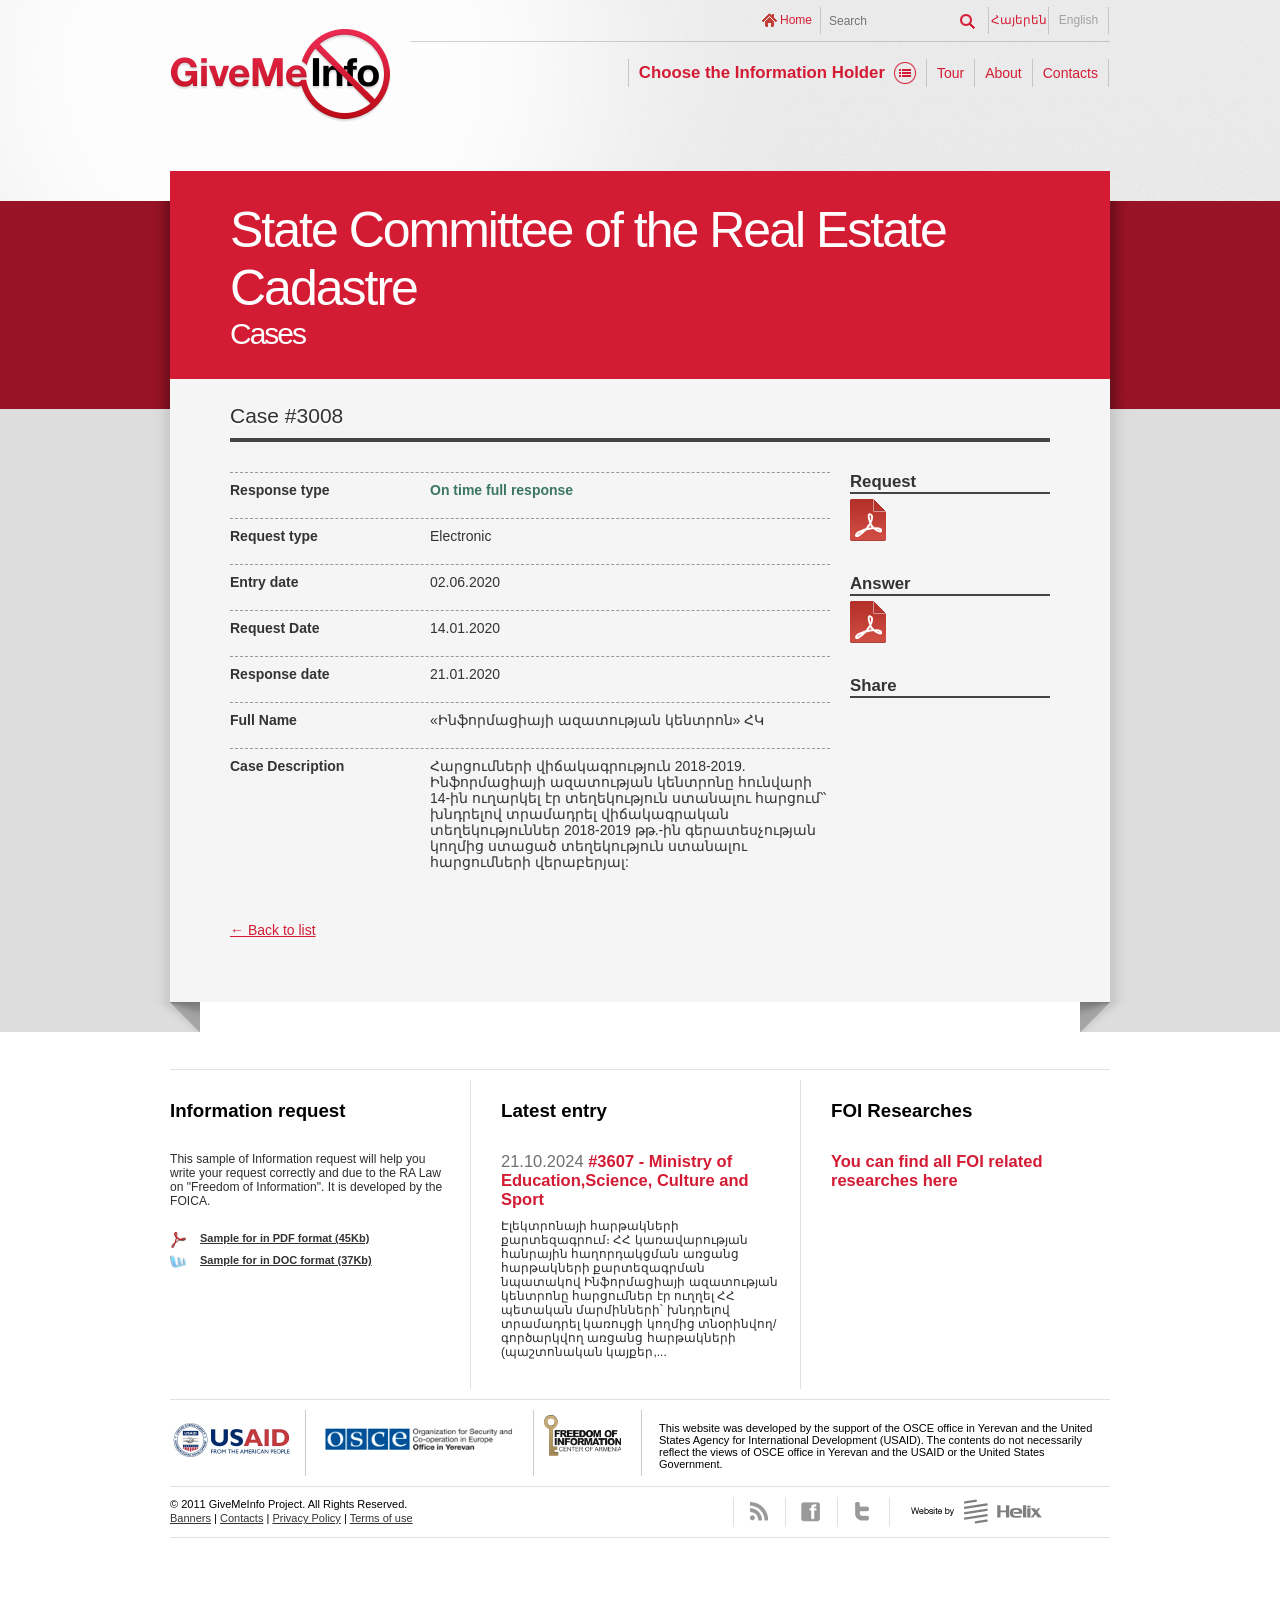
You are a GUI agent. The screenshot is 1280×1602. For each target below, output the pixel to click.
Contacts (1070, 73)
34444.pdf (868, 520)
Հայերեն (1019, 20)
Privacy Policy (306, 1518)
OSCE (420, 1443)
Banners (190, 1518)
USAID (238, 1443)
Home (796, 20)
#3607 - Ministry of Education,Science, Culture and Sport (625, 1180)
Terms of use (381, 1518)
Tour (950, 73)
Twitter (863, 1512)
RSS (759, 1512)
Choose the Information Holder (762, 72)
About (1003, 73)
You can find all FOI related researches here (936, 1170)
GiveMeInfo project (280, 77)
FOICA (588, 1443)
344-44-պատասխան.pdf (868, 622)
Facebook (811, 1512)
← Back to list (273, 930)
